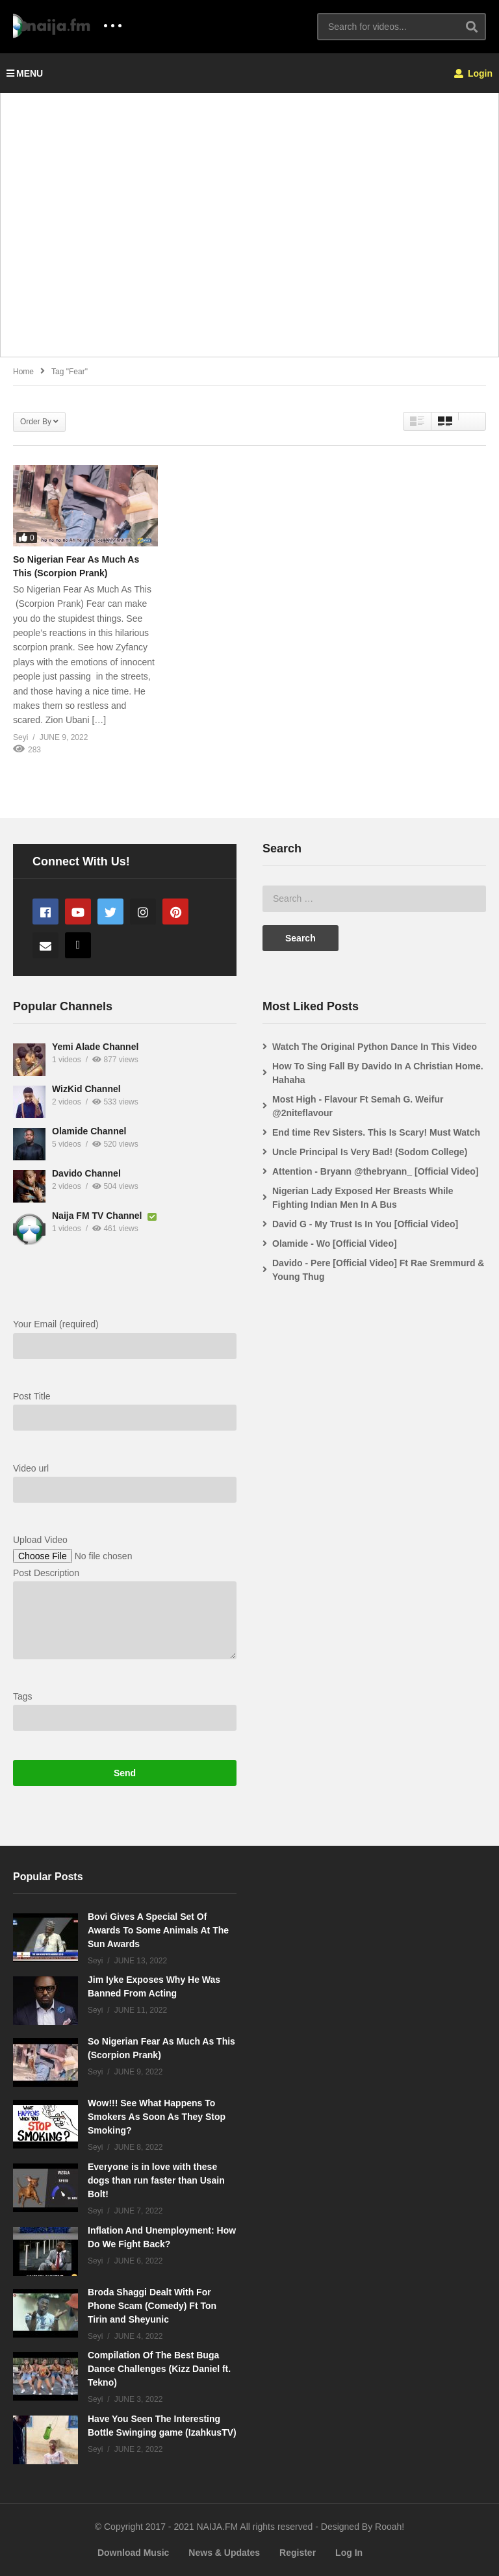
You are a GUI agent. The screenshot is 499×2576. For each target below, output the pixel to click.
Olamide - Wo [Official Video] (334, 1243)
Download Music (133, 2552)
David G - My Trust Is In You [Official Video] (365, 1224)
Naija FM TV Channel (98, 1215)
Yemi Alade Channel (95, 1046)
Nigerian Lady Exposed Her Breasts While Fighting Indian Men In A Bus (363, 1198)
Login (473, 73)
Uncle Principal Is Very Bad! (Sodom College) (369, 1152)
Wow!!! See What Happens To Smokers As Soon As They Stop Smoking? (156, 2117)
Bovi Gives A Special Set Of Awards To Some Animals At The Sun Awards (158, 1930)
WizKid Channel (86, 1089)
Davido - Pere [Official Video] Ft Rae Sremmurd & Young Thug (378, 1270)
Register (297, 2552)
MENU (24, 73)
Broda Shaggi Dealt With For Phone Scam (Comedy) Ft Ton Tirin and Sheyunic (152, 2306)
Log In (349, 2552)
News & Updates (224, 2552)
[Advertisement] (249, 232)
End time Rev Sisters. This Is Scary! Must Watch (376, 1132)
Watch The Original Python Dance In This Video (374, 1046)
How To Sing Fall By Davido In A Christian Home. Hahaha (377, 1073)
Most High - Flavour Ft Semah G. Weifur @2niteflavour (357, 1106)
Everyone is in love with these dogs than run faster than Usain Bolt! (156, 2180)
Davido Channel (86, 1173)
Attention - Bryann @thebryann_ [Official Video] (375, 1171)
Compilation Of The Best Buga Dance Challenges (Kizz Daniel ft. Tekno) (159, 2369)
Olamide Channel (89, 1131)
